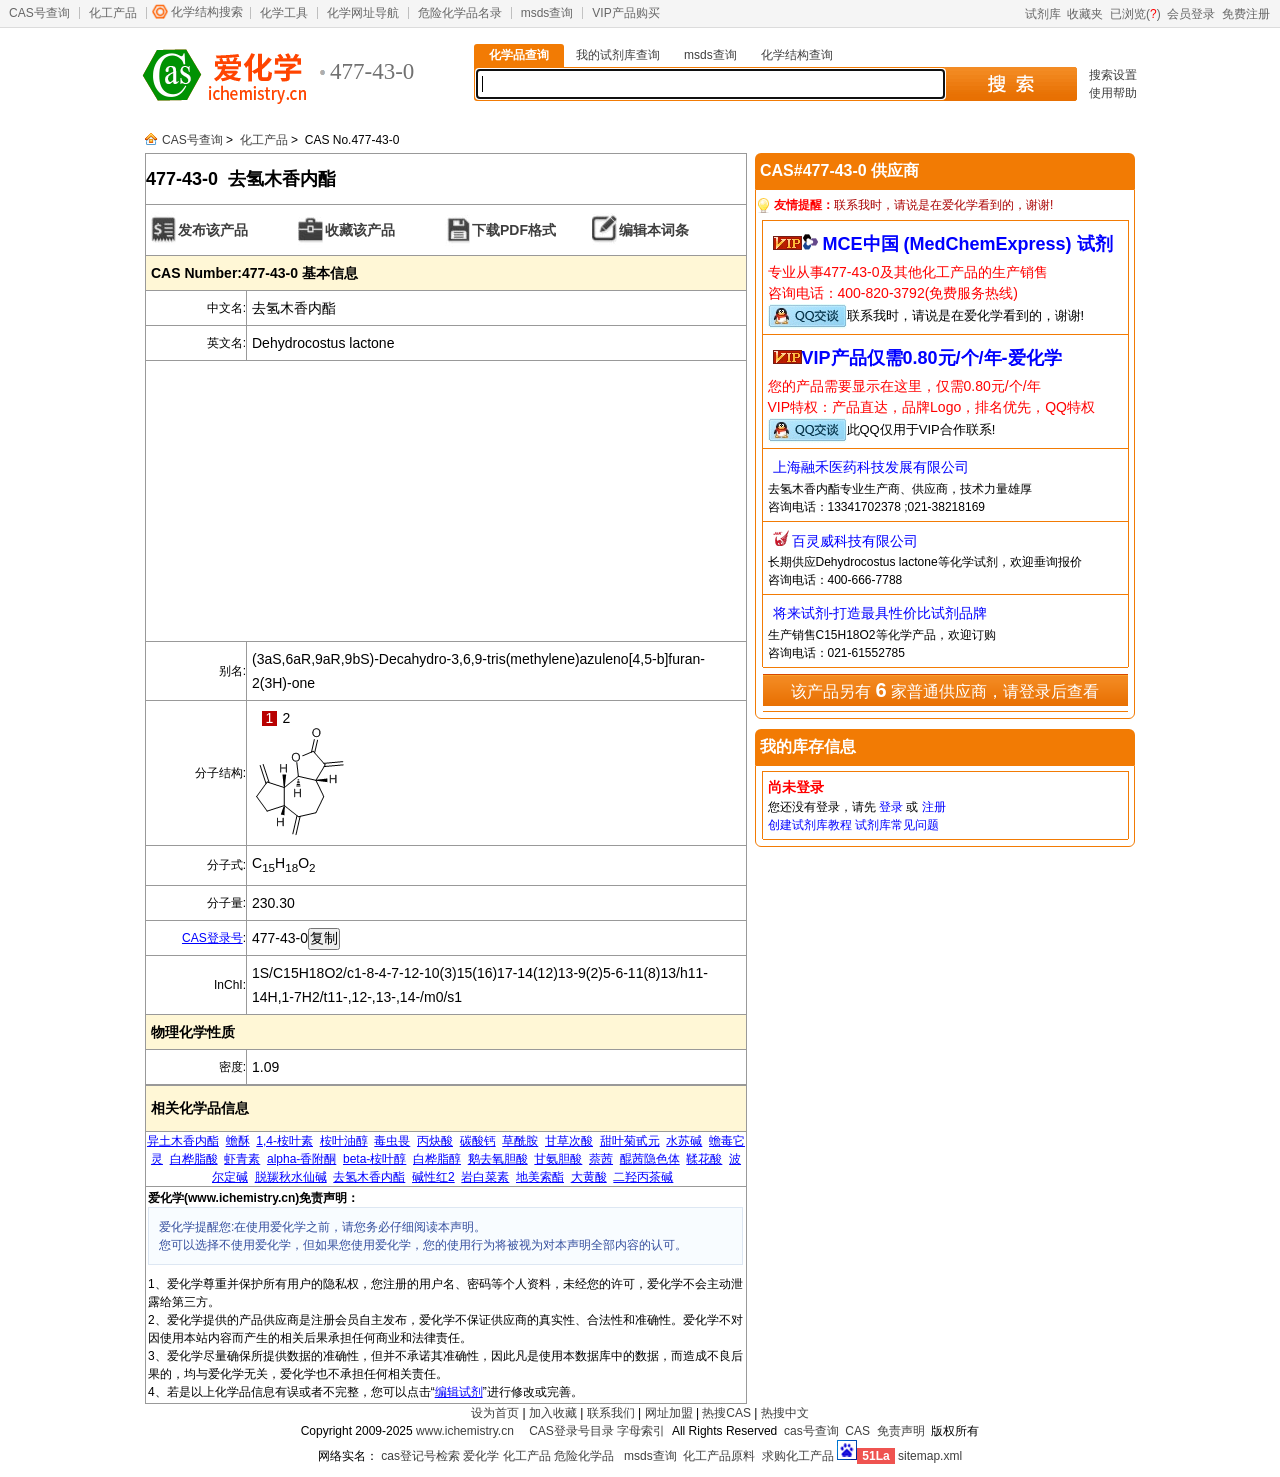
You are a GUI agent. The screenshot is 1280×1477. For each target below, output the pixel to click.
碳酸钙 (478, 1141)
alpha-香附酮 (301, 1159)
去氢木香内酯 (369, 1177)
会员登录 (1191, 14)
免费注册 (1246, 14)
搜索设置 (1113, 75)
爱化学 (481, 1456)
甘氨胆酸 (558, 1159)
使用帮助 (1113, 93)
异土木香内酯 (183, 1141)
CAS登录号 (212, 938)
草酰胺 (520, 1141)
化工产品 (113, 13)
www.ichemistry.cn (465, 1431)
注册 (934, 807)
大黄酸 (589, 1177)
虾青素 (242, 1159)
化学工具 (284, 13)
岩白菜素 (485, 1177)
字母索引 (641, 1431)
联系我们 (611, 1413)
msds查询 (547, 13)
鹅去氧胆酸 (498, 1159)
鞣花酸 (704, 1159)
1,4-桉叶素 (284, 1141)
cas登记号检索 (420, 1456)
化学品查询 (519, 55)
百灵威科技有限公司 (855, 541)
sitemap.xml (930, 1456)
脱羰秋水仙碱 (291, 1177)
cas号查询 (811, 1431)
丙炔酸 (435, 1141)
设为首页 (495, 1413)
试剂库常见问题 (897, 825)
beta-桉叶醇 (374, 1159)
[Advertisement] (446, 501)
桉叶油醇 (344, 1141)
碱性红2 (433, 1177)
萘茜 (601, 1159)
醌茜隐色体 (650, 1159)
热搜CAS (726, 1413)
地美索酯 (540, 1177)
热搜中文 (785, 1413)
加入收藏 (553, 1413)
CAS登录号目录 (571, 1431)
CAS (857, 1431)
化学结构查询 (797, 55)
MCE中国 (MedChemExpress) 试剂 (968, 244)
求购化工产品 (798, 1456)
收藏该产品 (360, 230)
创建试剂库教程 (810, 825)
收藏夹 (1085, 14)
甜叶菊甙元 (630, 1141)
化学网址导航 (363, 13)
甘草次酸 (569, 1141)
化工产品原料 (719, 1456)
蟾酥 (238, 1141)
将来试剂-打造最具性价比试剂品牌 (880, 613)
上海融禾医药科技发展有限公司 (871, 467)
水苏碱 (684, 1141)
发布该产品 (213, 230)
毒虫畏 (392, 1141)
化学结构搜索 (207, 12)
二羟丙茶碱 (643, 1177)
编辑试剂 (459, 1392)
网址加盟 (669, 1413)
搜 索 (1010, 84)
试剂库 (1043, 14)
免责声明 (901, 1431)
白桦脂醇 (437, 1159)
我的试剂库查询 (618, 55)
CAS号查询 (39, 13)
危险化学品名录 (460, 13)
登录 (891, 807)
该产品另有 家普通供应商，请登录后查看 (945, 690)
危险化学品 (584, 1456)
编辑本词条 (654, 230)
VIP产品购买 (625, 13)
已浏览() (1135, 14)
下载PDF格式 (514, 230)
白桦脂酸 (194, 1159)
